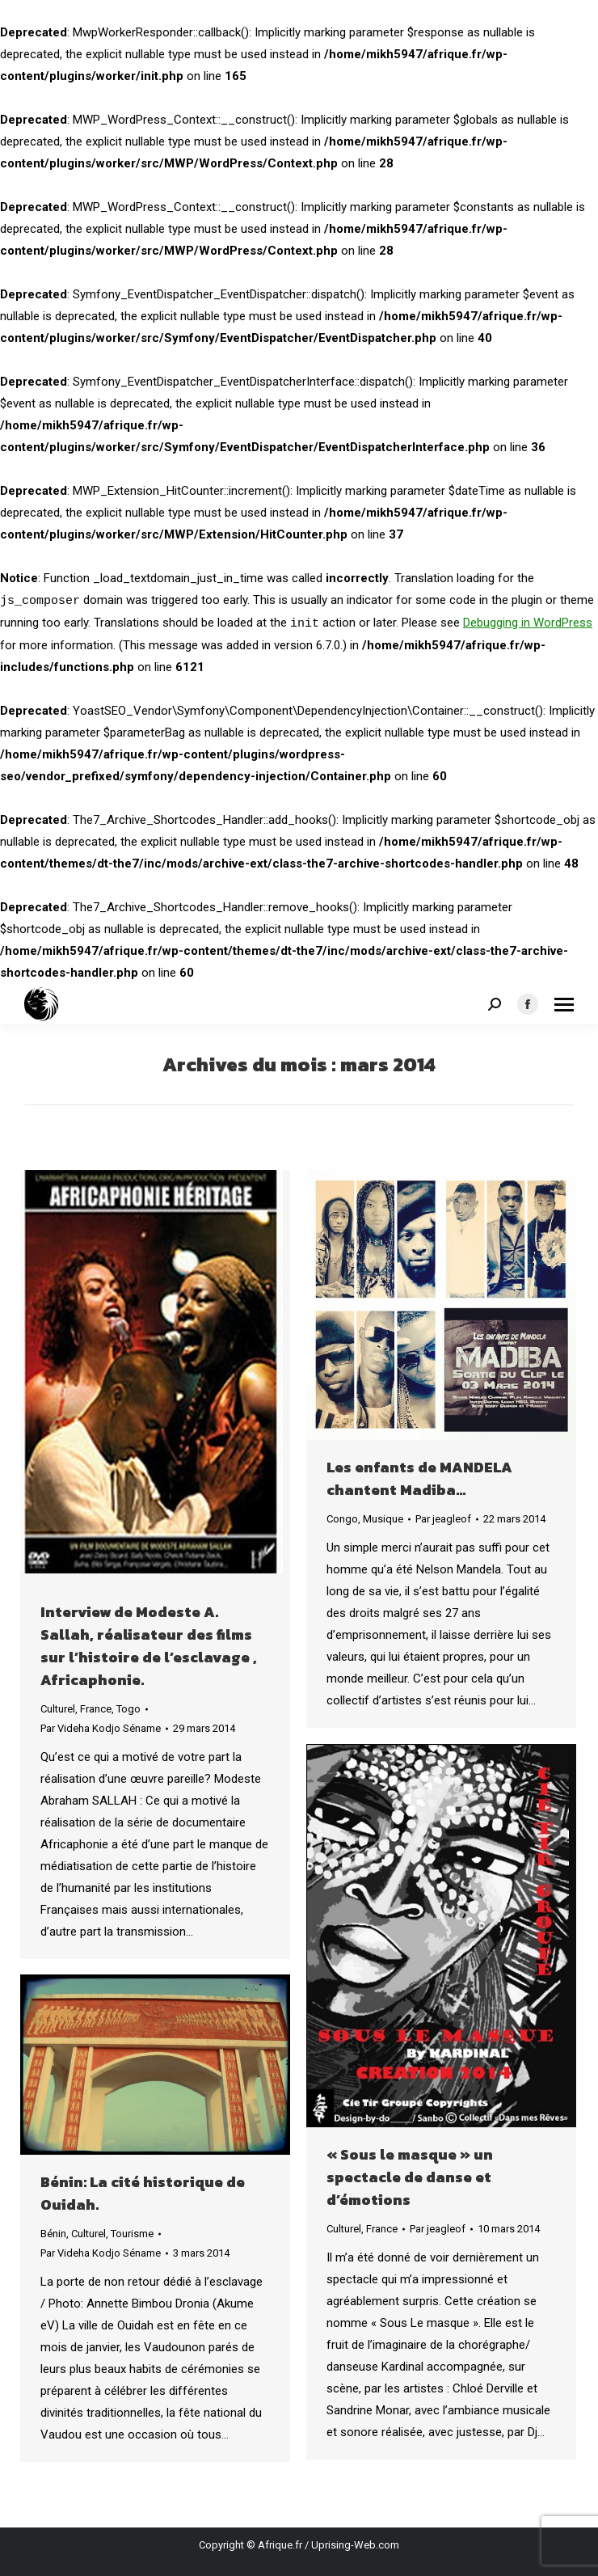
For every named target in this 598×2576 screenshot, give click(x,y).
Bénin (53, 2234)
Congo (342, 1519)
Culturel (57, 1709)
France (96, 1709)
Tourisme (132, 2234)
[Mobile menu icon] (564, 1004)
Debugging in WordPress (527, 622)
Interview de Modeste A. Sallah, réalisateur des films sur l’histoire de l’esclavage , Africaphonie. (148, 1646)
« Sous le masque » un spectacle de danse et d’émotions (409, 2177)
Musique (383, 1519)
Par (100, 1728)
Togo (128, 1709)
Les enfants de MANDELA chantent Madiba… (419, 1478)
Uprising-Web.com (355, 2545)
